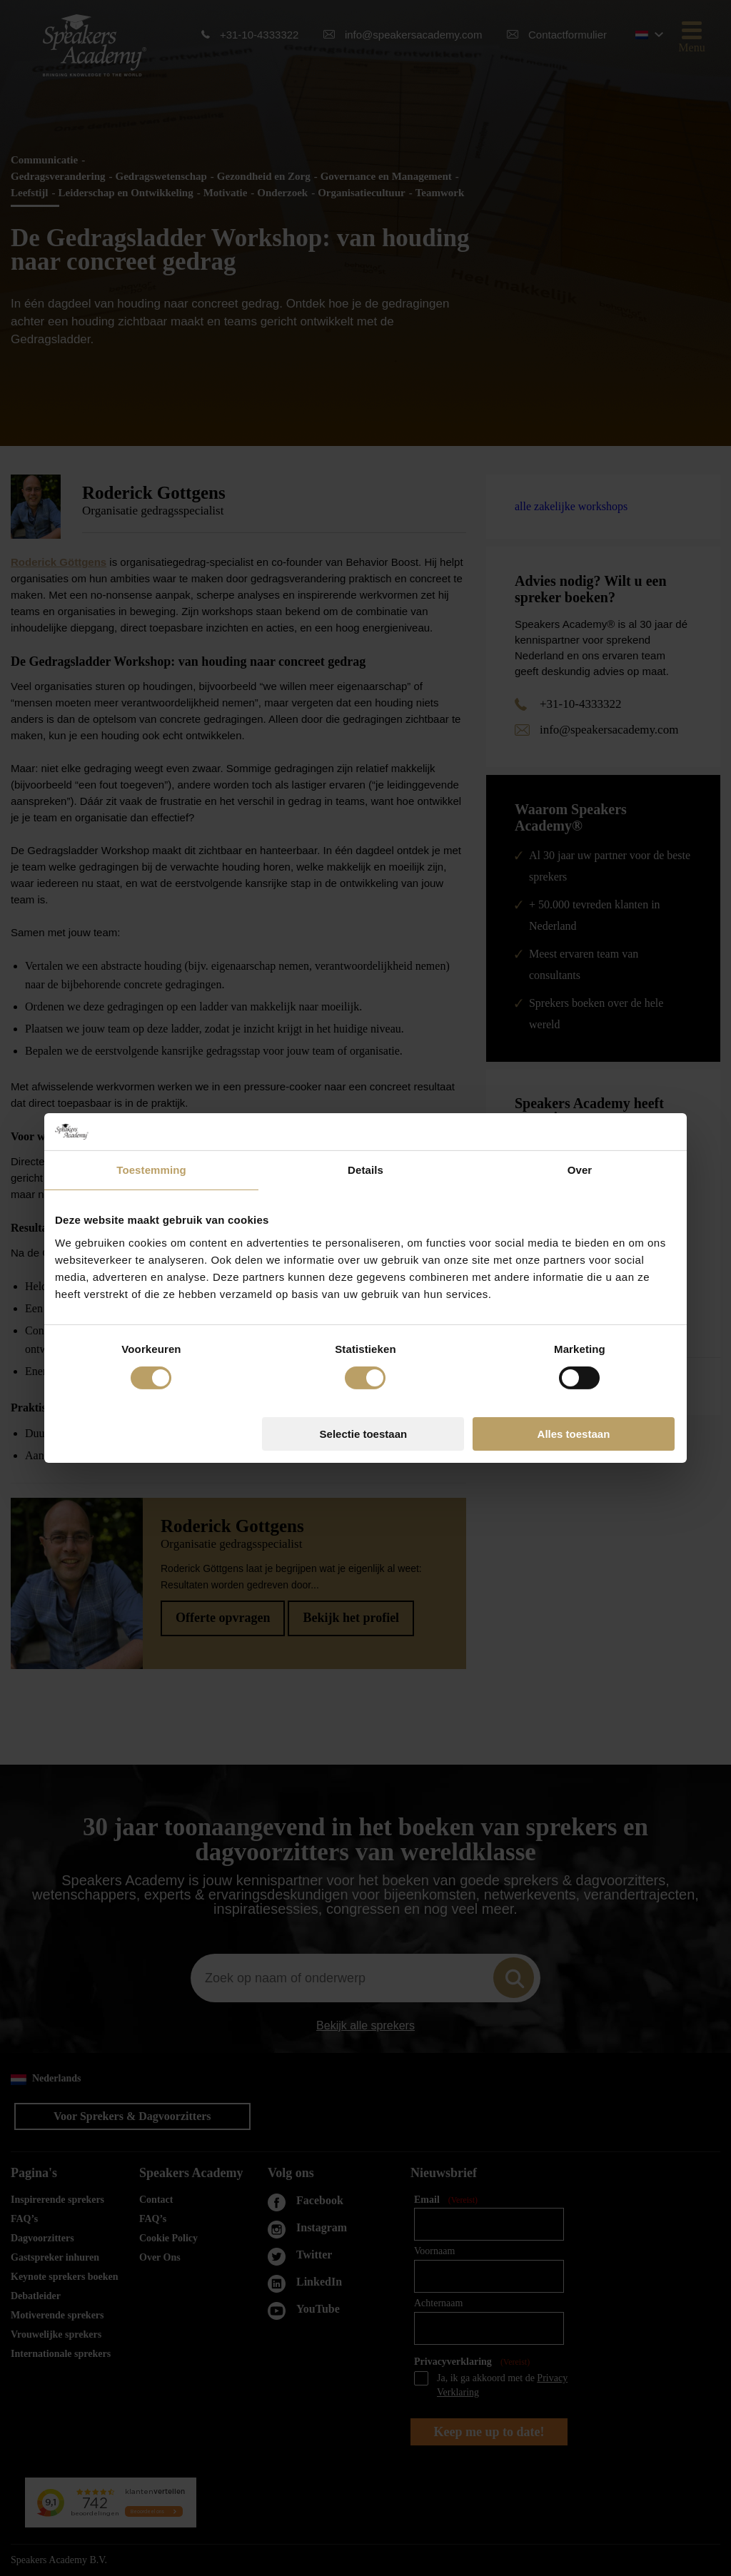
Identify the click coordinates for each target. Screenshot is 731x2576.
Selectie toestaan (364, 1434)
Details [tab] (365, 1170)
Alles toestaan (574, 1434)
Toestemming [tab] (151, 1170)
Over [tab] (580, 1170)
